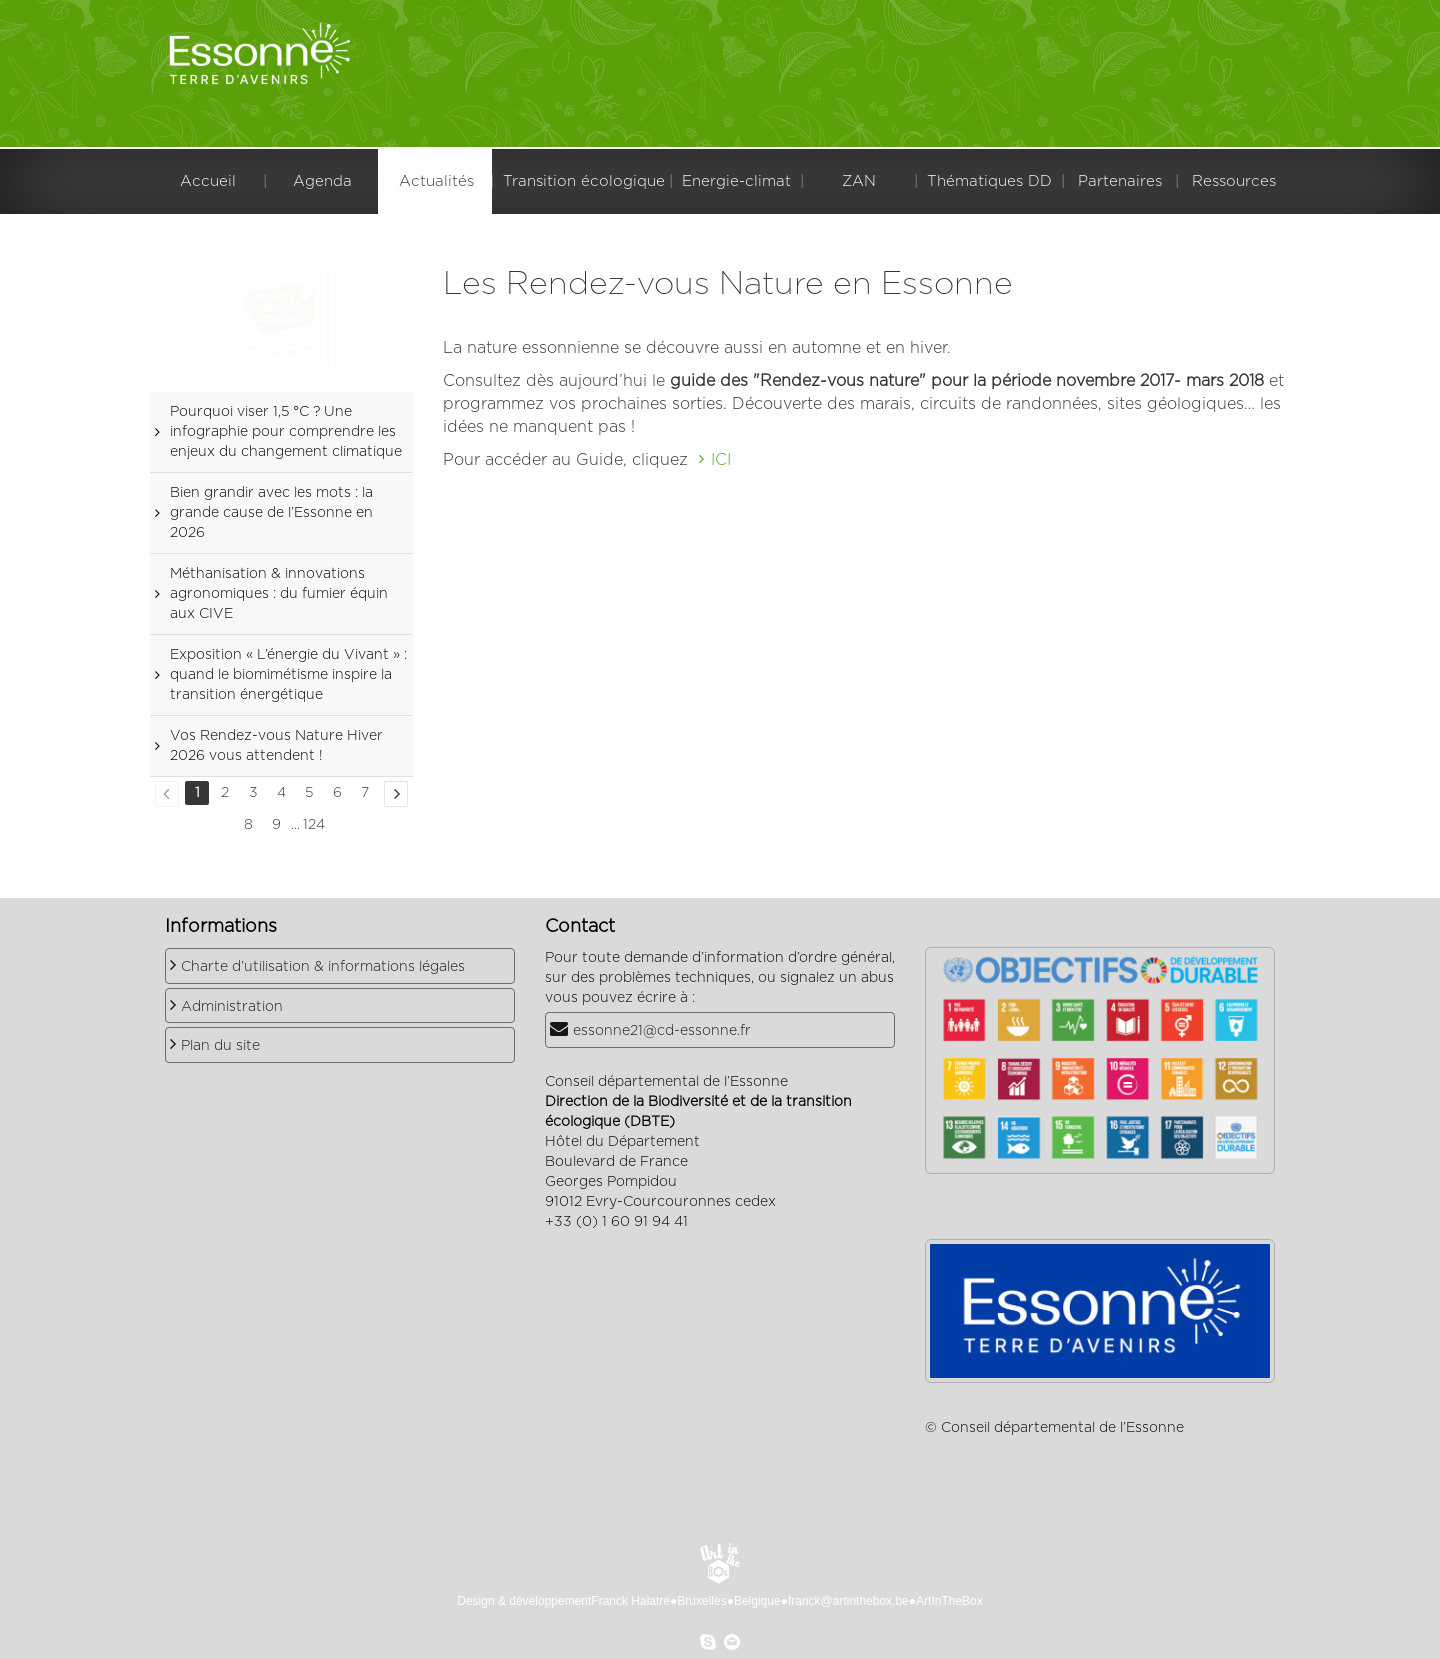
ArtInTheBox (949, 1601)
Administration (232, 1007)
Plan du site (220, 1046)
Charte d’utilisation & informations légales (323, 967)
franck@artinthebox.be (848, 1601)
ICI (721, 460)
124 (314, 825)
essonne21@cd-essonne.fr (662, 1031)
